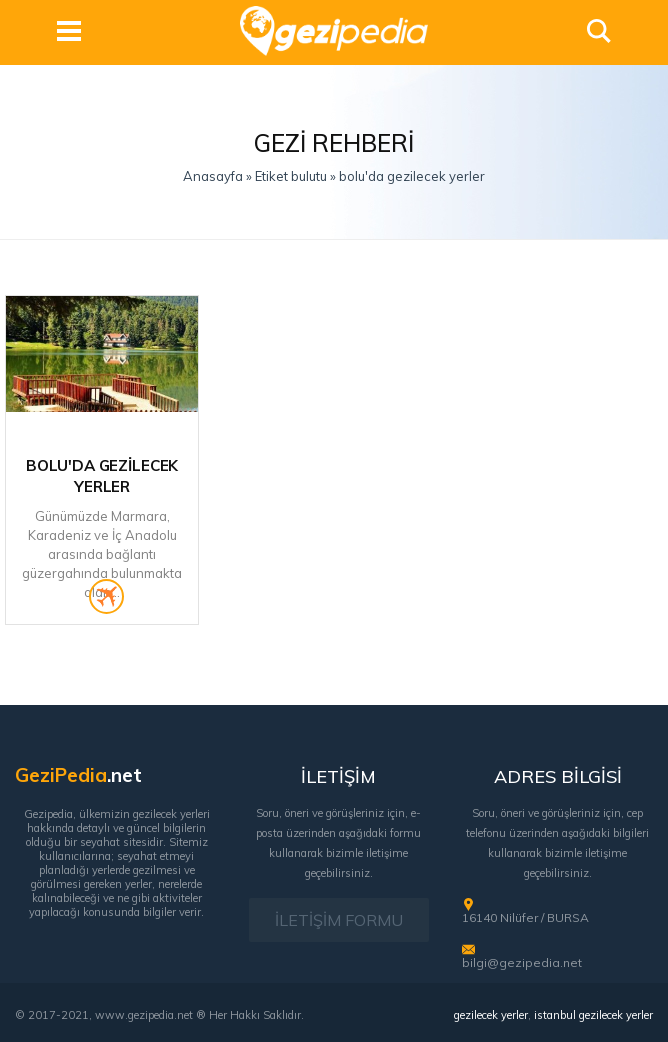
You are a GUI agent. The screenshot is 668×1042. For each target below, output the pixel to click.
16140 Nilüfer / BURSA (525, 917)
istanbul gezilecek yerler (593, 1015)
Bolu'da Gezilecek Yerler (102, 476)
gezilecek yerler (491, 1015)
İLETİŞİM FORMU (339, 920)
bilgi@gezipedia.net (522, 962)
